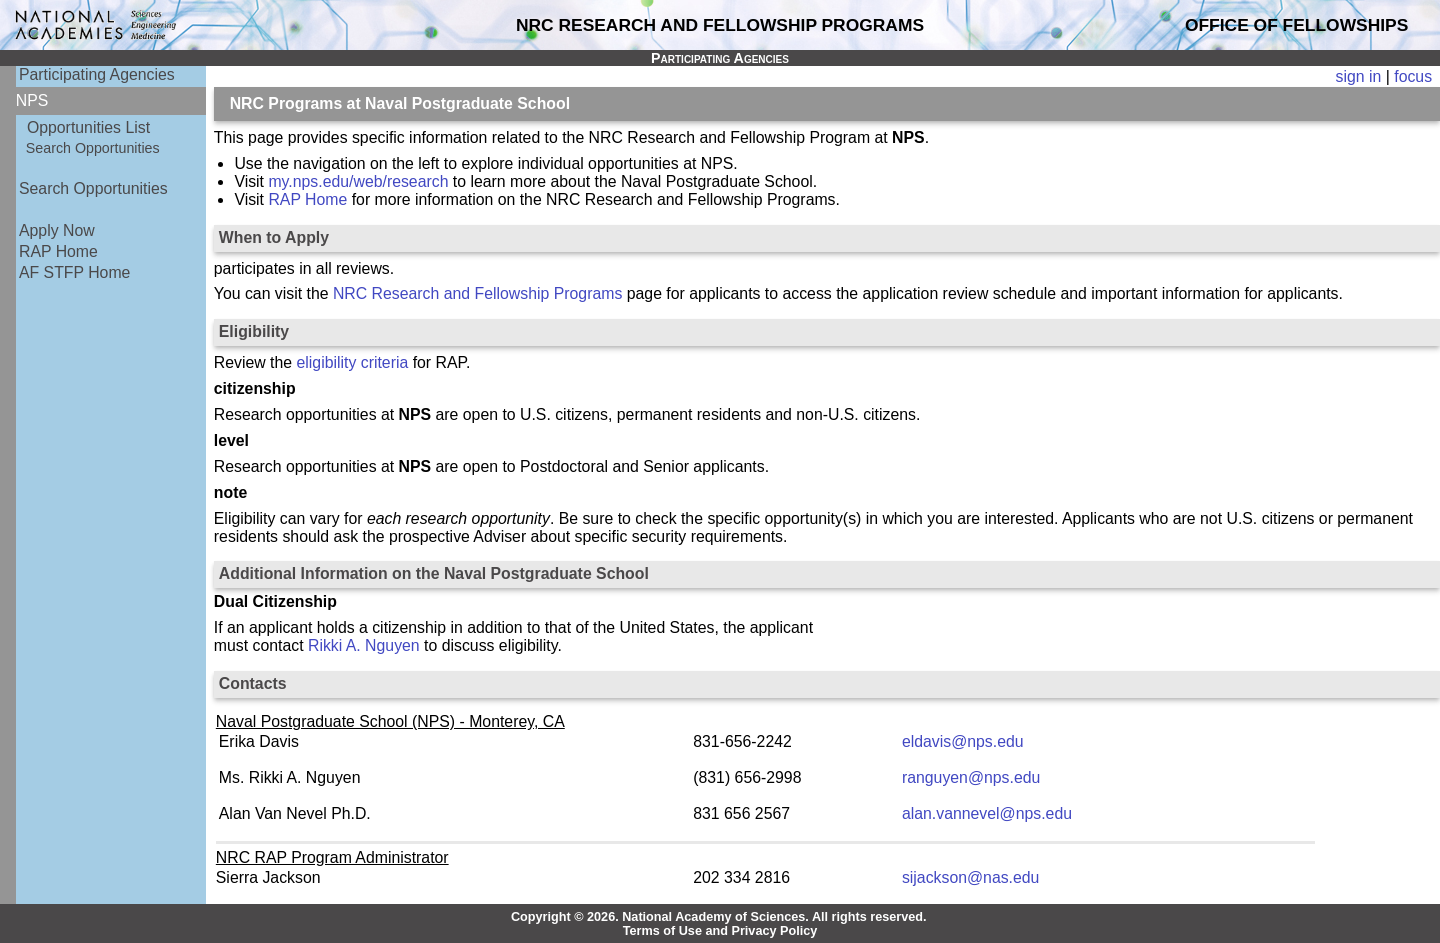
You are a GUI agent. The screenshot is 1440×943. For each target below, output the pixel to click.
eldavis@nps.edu (963, 741)
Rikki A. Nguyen (364, 645)
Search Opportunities (93, 148)
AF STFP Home (74, 272)
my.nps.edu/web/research (358, 181)
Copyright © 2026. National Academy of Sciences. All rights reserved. (719, 917)
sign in (1359, 76)
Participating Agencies (97, 74)
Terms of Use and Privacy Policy (720, 931)
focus (1413, 76)
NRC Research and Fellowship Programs (477, 293)
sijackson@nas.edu (971, 877)
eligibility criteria (353, 362)
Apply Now (57, 230)
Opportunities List (88, 127)
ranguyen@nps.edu (971, 777)
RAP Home (58, 251)
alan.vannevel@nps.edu (987, 813)
